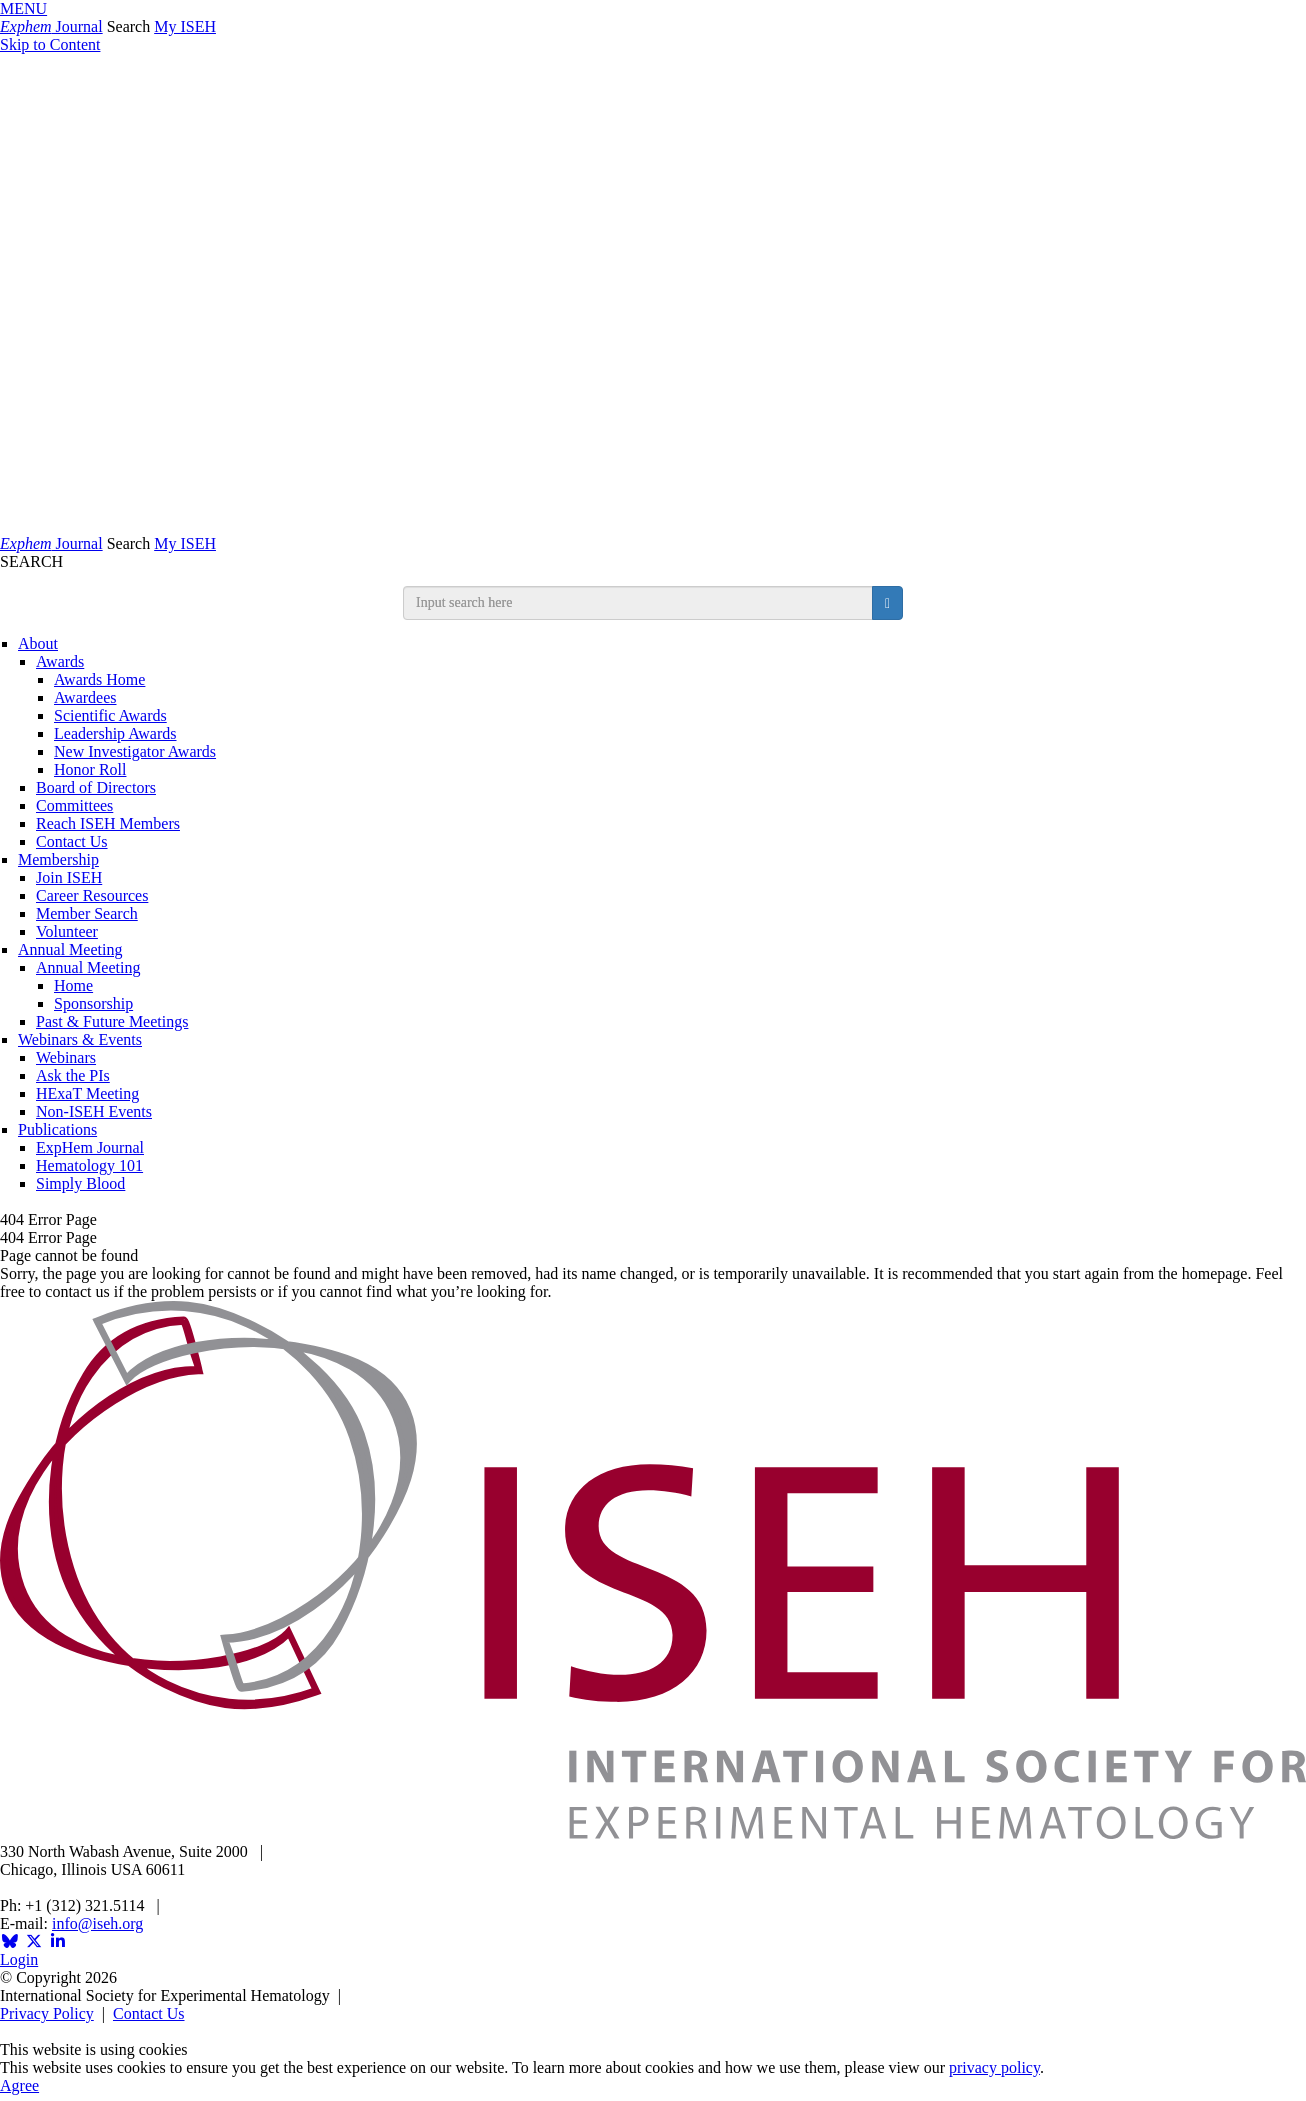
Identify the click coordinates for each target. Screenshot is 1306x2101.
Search (129, 26)
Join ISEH (69, 877)
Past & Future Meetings (112, 1021)
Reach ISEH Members (108, 823)
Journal (51, 26)
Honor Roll (90, 769)
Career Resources (92, 895)
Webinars (66, 1057)
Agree (19, 2085)
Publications (57, 1129)
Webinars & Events (80, 1039)
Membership (58, 859)
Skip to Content (50, 44)
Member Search (87, 913)
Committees (74, 805)
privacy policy (994, 2067)
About (38, 643)
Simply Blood (80, 1183)
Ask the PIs (73, 1075)
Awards (60, 661)
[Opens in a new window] (10, 1941)
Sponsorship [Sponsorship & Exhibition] (93, 1003)
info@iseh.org (97, 1923)
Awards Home (99, 679)
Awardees (85, 697)
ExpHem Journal (90, 1147)
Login (19, 1959)
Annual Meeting (70, 949)
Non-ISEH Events (94, 1111)
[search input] (638, 603)
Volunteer (67, 931)
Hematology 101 (89, 1165)
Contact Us (72, 841)
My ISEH (185, 26)
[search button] (887, 603)
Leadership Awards (115, 733)
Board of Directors (96, 787)
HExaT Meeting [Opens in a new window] (87, 1093)
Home (73, 985)
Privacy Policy (47, 2013)
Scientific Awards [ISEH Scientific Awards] (110, 715)
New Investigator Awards (135, 751)
